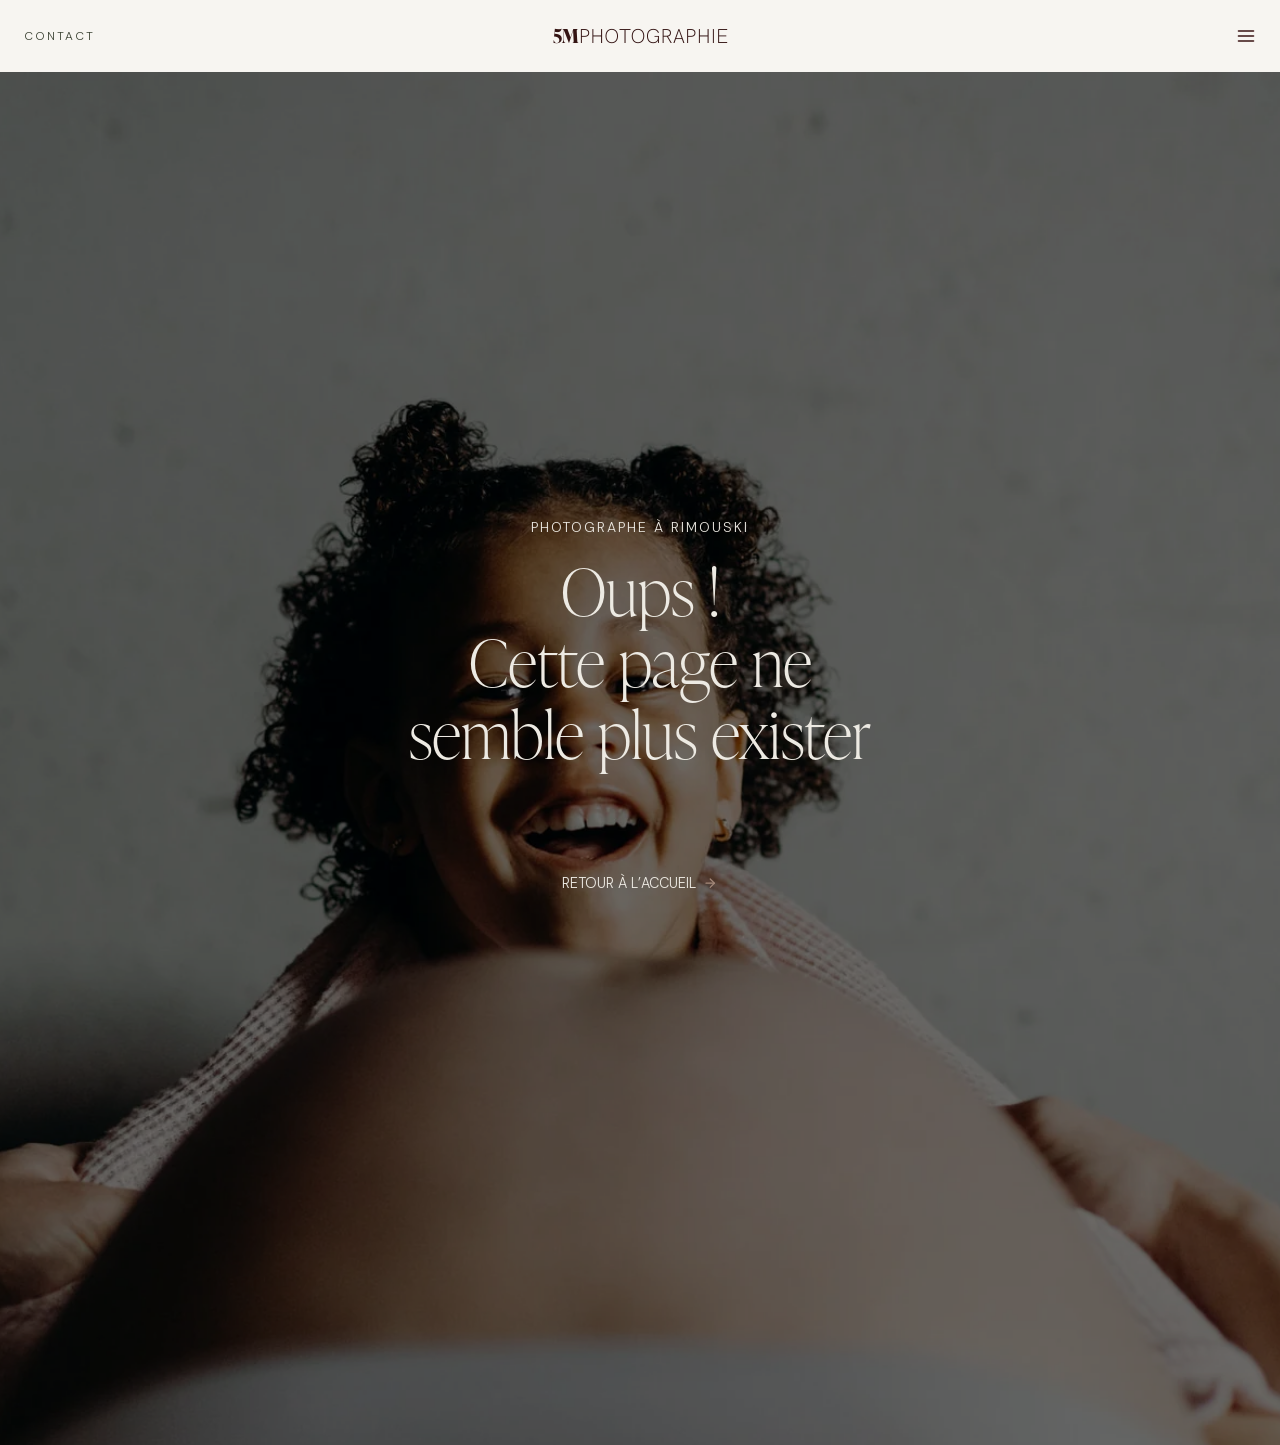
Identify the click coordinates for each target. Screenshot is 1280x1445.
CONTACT (59, 36)
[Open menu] (1245, 35)
